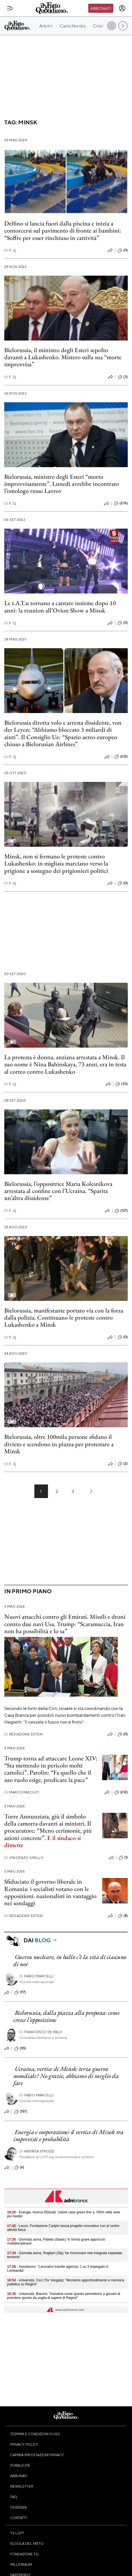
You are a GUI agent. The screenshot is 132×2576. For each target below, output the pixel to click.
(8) (123, 1916)
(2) (123, 1464)
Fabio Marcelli (36, 1976)
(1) (123, 1857)
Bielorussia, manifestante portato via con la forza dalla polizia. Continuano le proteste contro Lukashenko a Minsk (63, 1317)
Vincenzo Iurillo (23, 1858)
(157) (20, 2111)
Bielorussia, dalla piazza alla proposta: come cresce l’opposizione (66, 2016)
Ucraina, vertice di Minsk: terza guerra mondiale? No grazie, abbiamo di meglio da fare (66, 2076)
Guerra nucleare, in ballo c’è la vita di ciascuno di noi (69, 1960)
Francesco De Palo (40, 2032)
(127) (121, 1211)
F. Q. (10, 250)
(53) (122, 1084)
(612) (121, 756)
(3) (123, 377)
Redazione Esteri (23, 1734)
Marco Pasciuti (21, 1792)
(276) (121, 503)
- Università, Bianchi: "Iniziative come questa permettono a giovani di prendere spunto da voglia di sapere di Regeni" (63, 2296)
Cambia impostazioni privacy (37, 2454)
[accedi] (122, 8)
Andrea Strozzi (36, 2151)
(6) (19, 2167)
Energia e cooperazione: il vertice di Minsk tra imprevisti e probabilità (68, 2135)
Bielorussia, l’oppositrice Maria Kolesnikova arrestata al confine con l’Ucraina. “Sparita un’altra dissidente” (58, 1191)
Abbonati (100, 8)
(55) (20, 2048)
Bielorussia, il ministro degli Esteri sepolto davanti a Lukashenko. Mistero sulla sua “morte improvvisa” (62, 357)
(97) (20, 1992)
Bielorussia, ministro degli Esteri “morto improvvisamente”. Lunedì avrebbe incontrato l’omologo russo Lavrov (61, 484)
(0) (123, 250)
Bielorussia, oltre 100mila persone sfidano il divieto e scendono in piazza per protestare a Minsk (59, 1444)
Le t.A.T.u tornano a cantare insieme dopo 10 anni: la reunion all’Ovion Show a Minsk (60, 606)
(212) (121, 1792)
